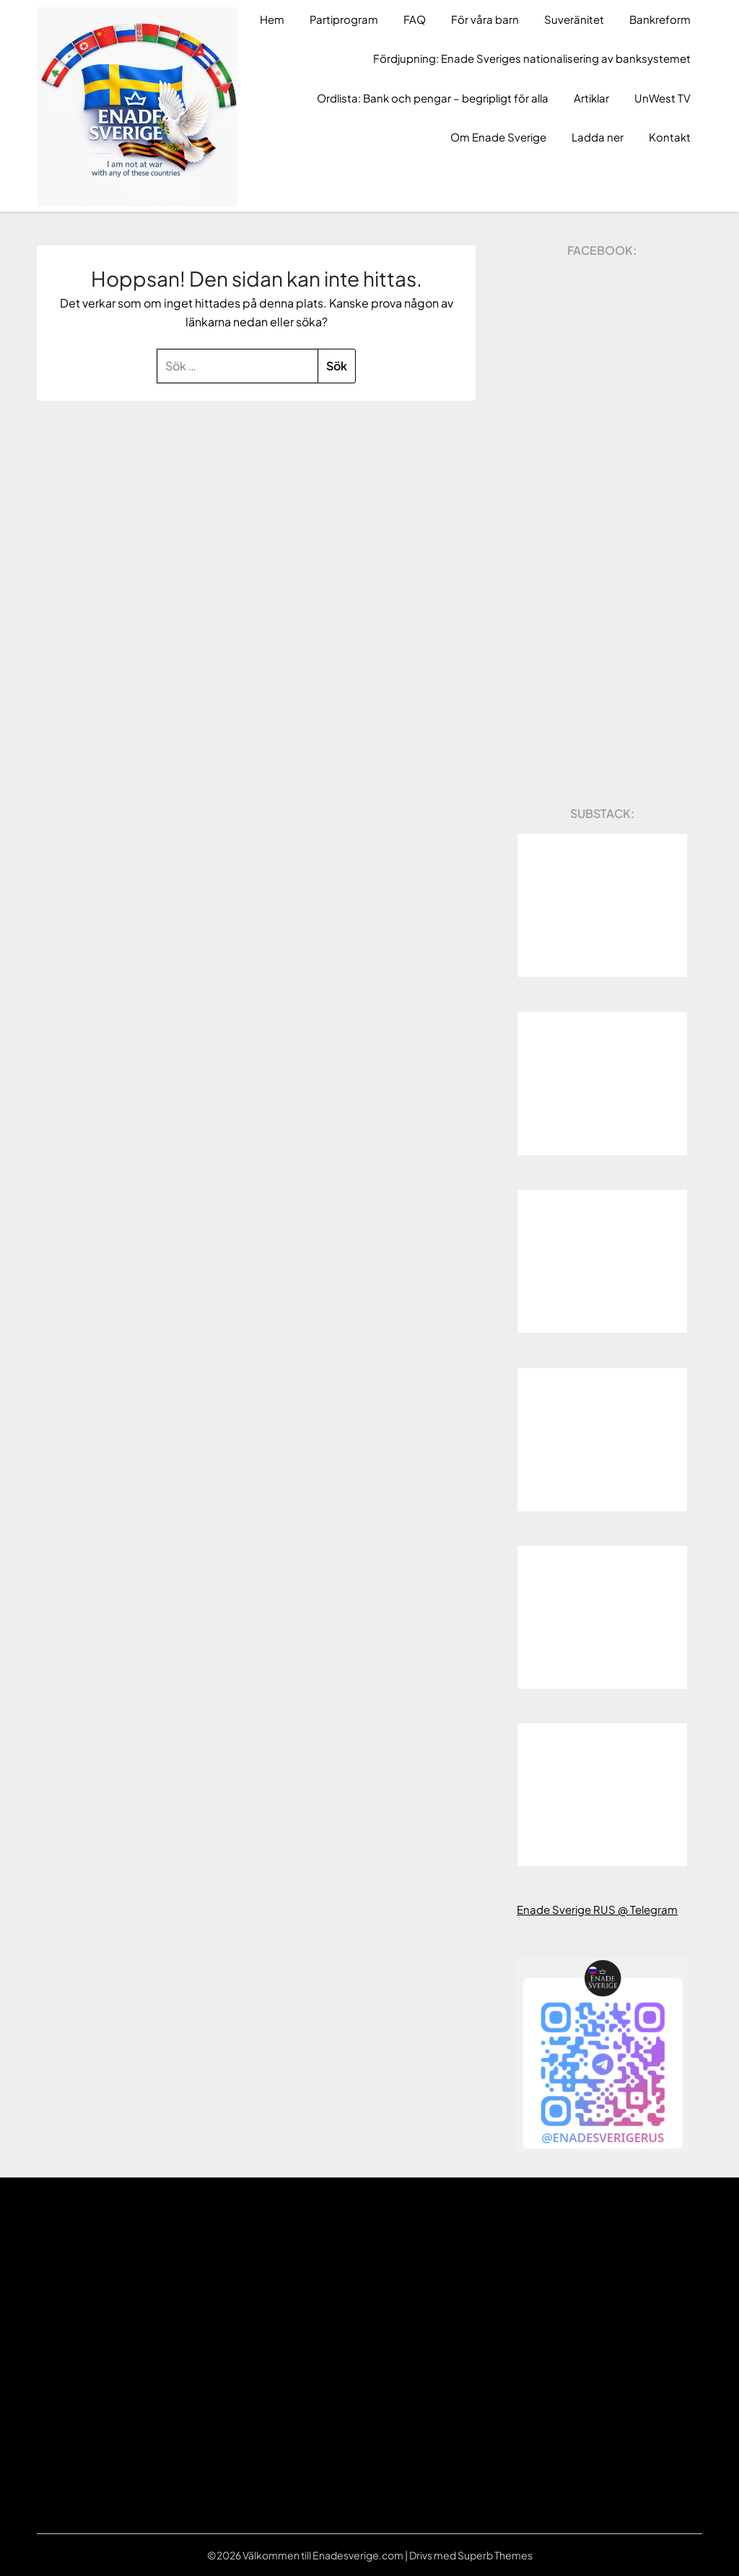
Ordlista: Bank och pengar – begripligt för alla (432, 98)
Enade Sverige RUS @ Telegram (597, 1909)
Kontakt (670, 137)
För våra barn (485, 19)
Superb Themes (495, 2555)
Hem (272, 19)
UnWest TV (662, 98)
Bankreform (660, 19)
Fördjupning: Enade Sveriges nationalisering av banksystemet (532, 58)
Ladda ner (598, 137)
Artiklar (591, 98)
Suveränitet (574, 19)
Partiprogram (344, 19)
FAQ (414, 19)
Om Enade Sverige (498, 137)
